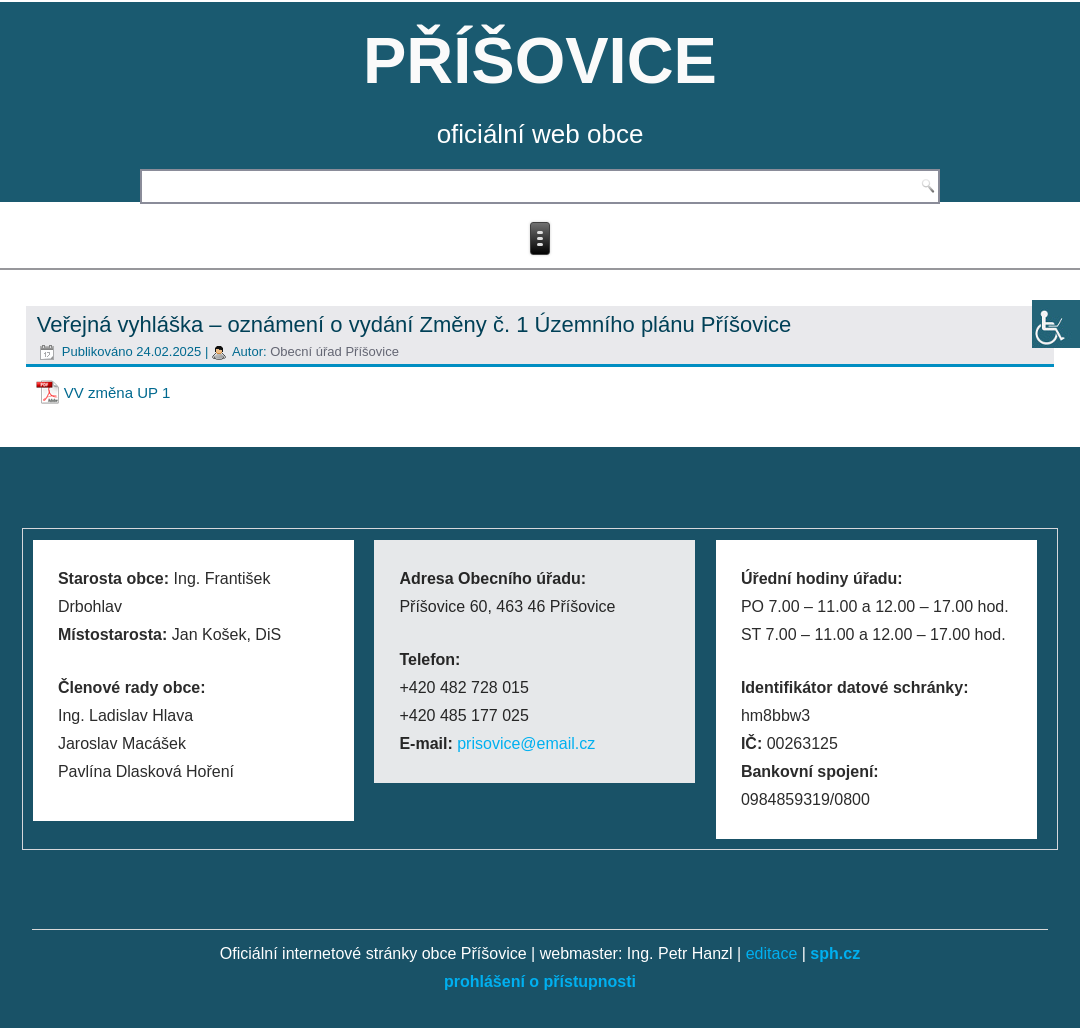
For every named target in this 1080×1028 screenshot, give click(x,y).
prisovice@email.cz (526, 743)
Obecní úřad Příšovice (334, 351)
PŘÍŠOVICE (540, 60)
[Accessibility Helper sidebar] (1056, 324)
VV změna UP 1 (117, 392)
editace (772, 953)
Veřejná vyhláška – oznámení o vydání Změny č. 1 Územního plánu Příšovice (414, 324)
